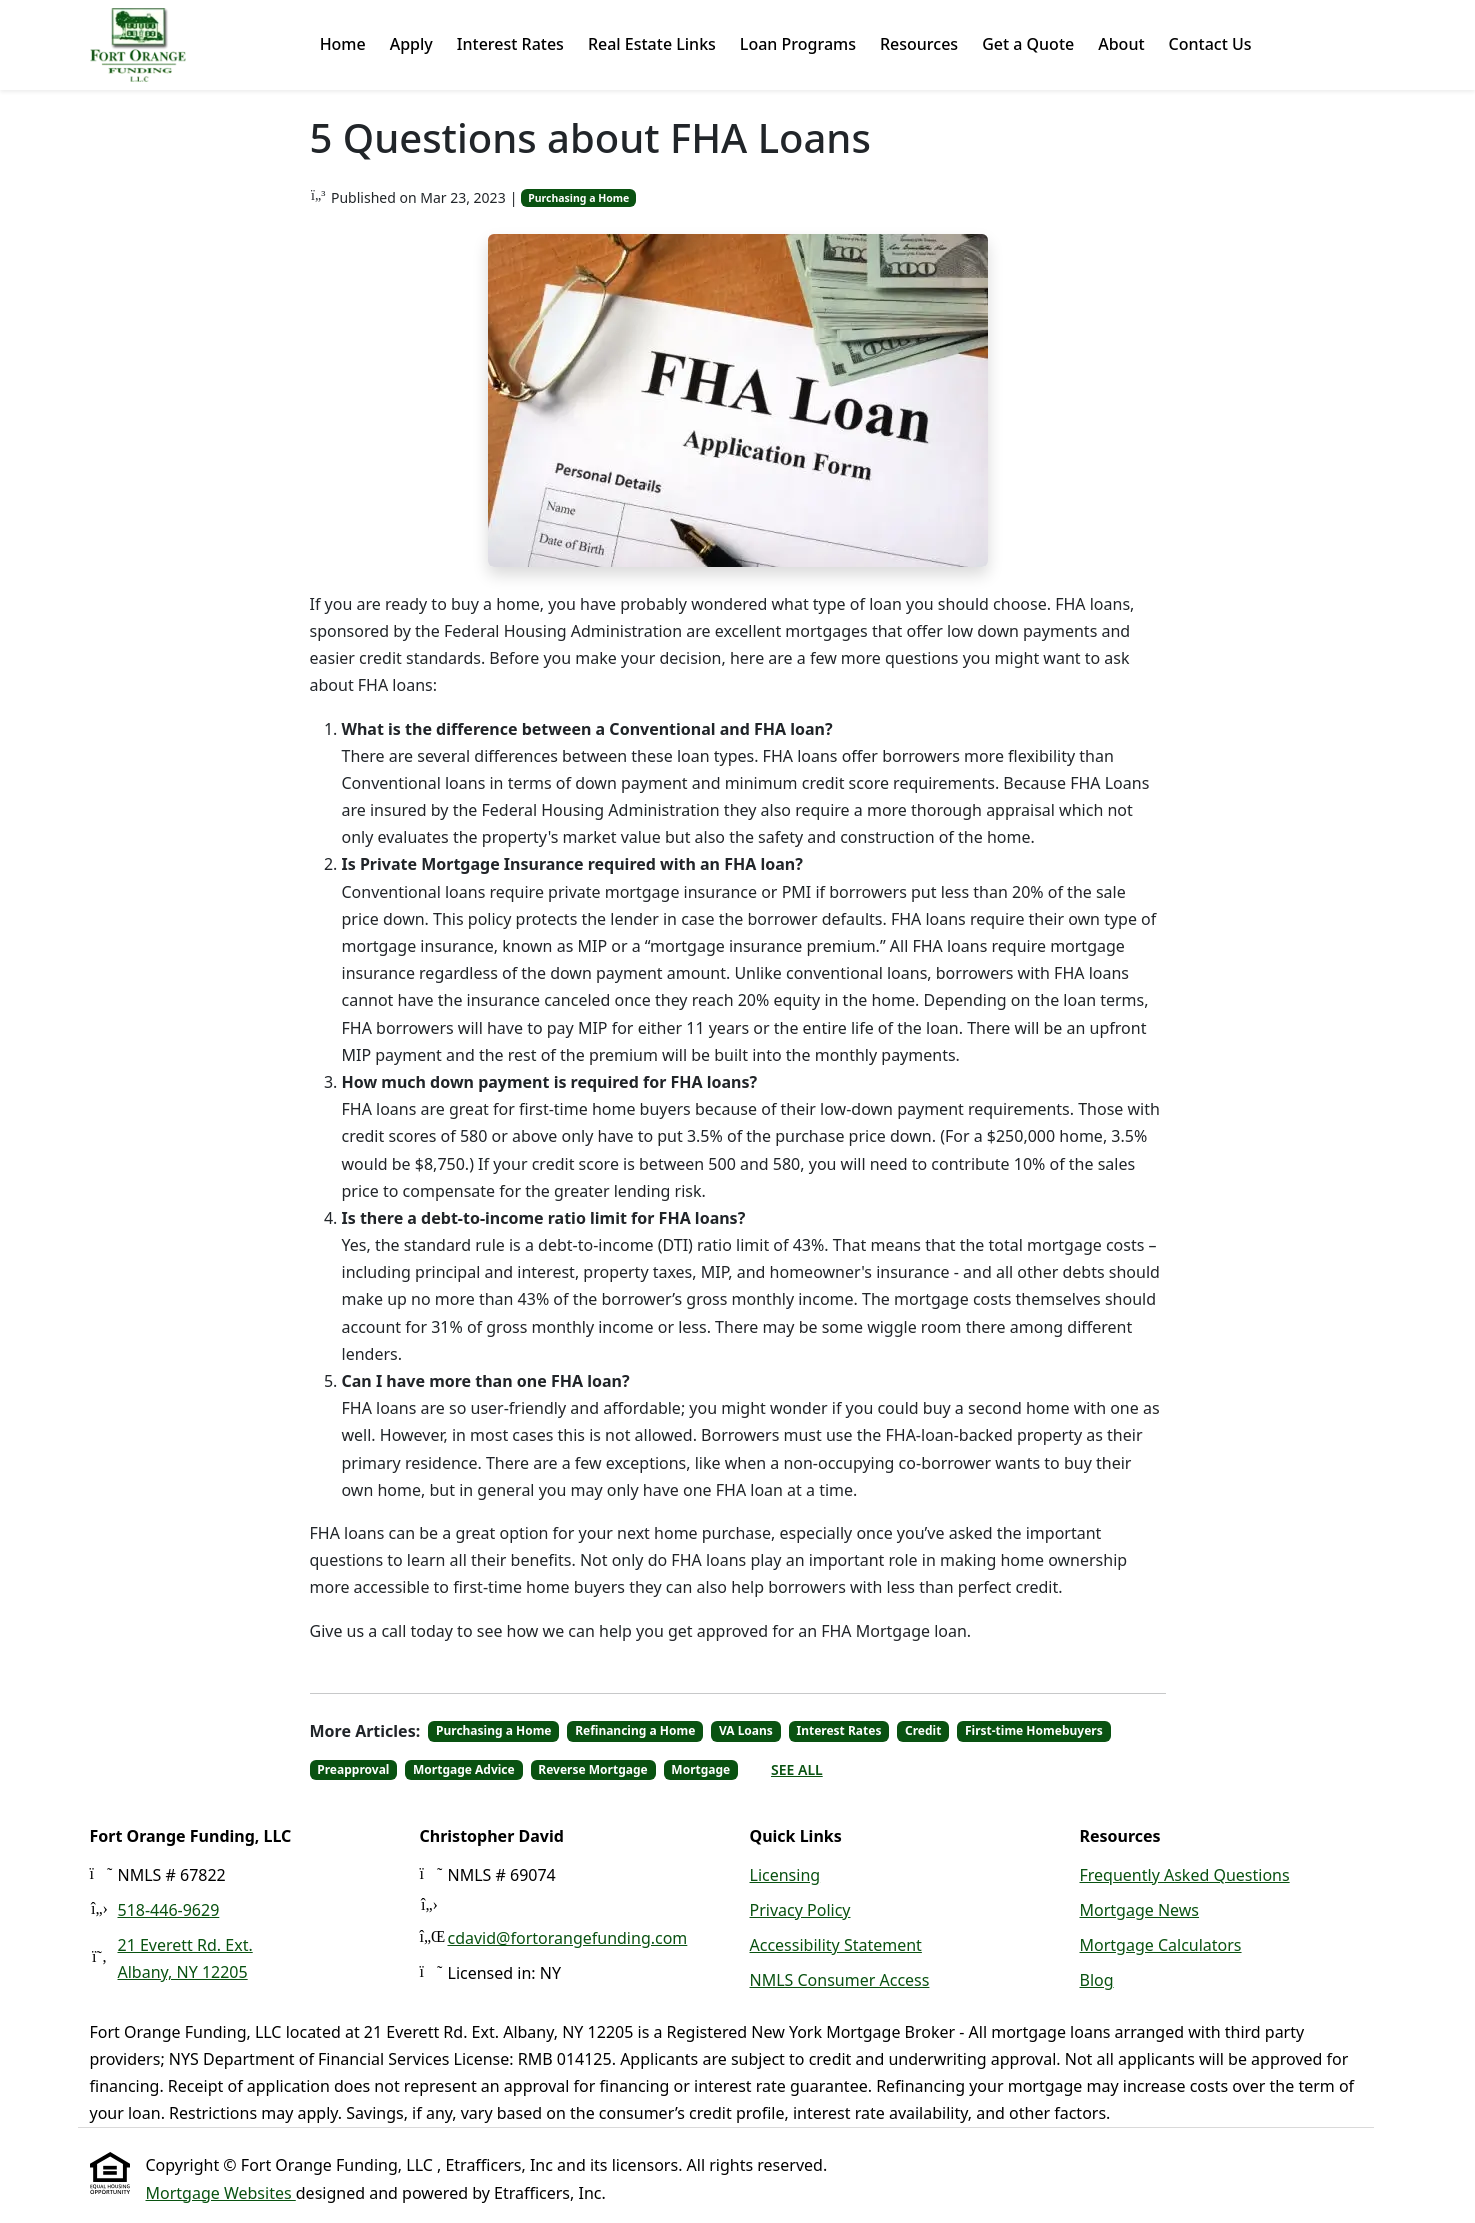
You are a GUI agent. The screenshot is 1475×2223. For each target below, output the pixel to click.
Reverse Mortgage (592, 1769)
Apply (411, 44)
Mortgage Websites (221, 2193)
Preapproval (353, 1769)
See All (797, 1769)
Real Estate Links (652, 44)
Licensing (785, 1875)
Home (343, 44)
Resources (919, 44)
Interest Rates (510, 44)
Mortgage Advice (464, 1769)
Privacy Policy (800, 1910)
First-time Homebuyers (1034, 1730)
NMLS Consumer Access (840, 1980)
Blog (1097, 1980)
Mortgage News (1140, 1910)
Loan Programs (798, 44)
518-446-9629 (169, 1910)
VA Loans (746, 1730)
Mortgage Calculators (1161, 1945)
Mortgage (700, 1769)
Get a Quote (1028, 44)
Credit (923, 1730)
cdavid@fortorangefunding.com (568, 1938)
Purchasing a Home (578, 198)
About (1121, 44)
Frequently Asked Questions (1185, 1875)
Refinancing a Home (635, 1730)
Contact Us (1210, 44)
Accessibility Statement (836, 1945)
